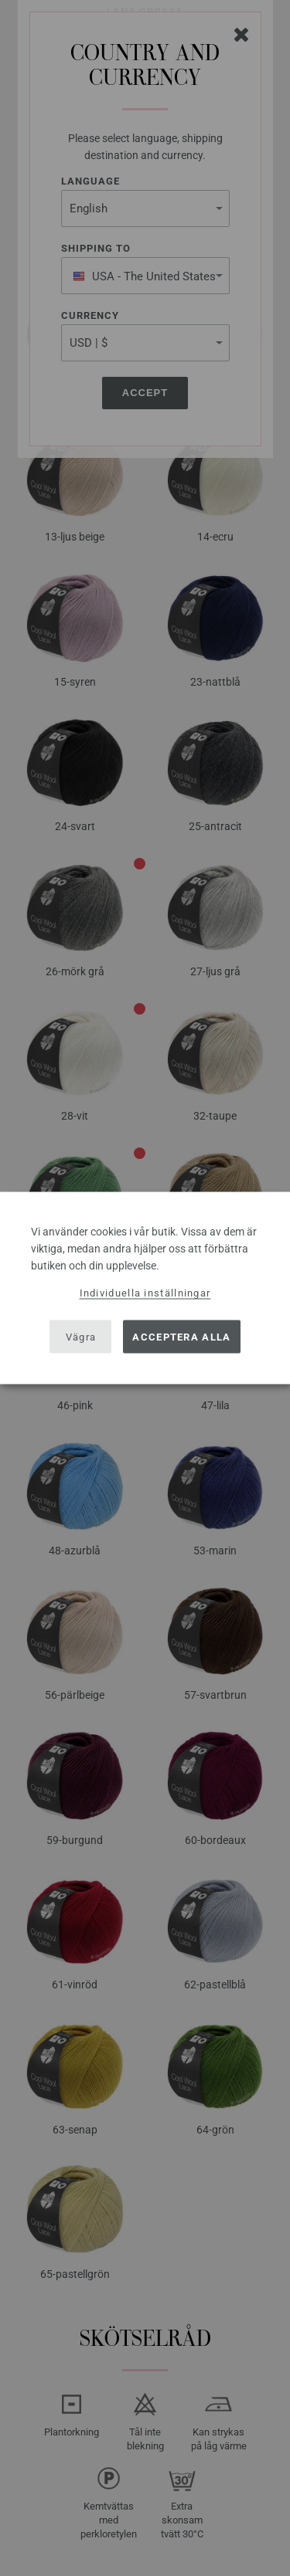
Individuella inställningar (145, 1293)
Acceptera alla (181, 1336)
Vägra (81, 1336)
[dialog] (145, 1288)
